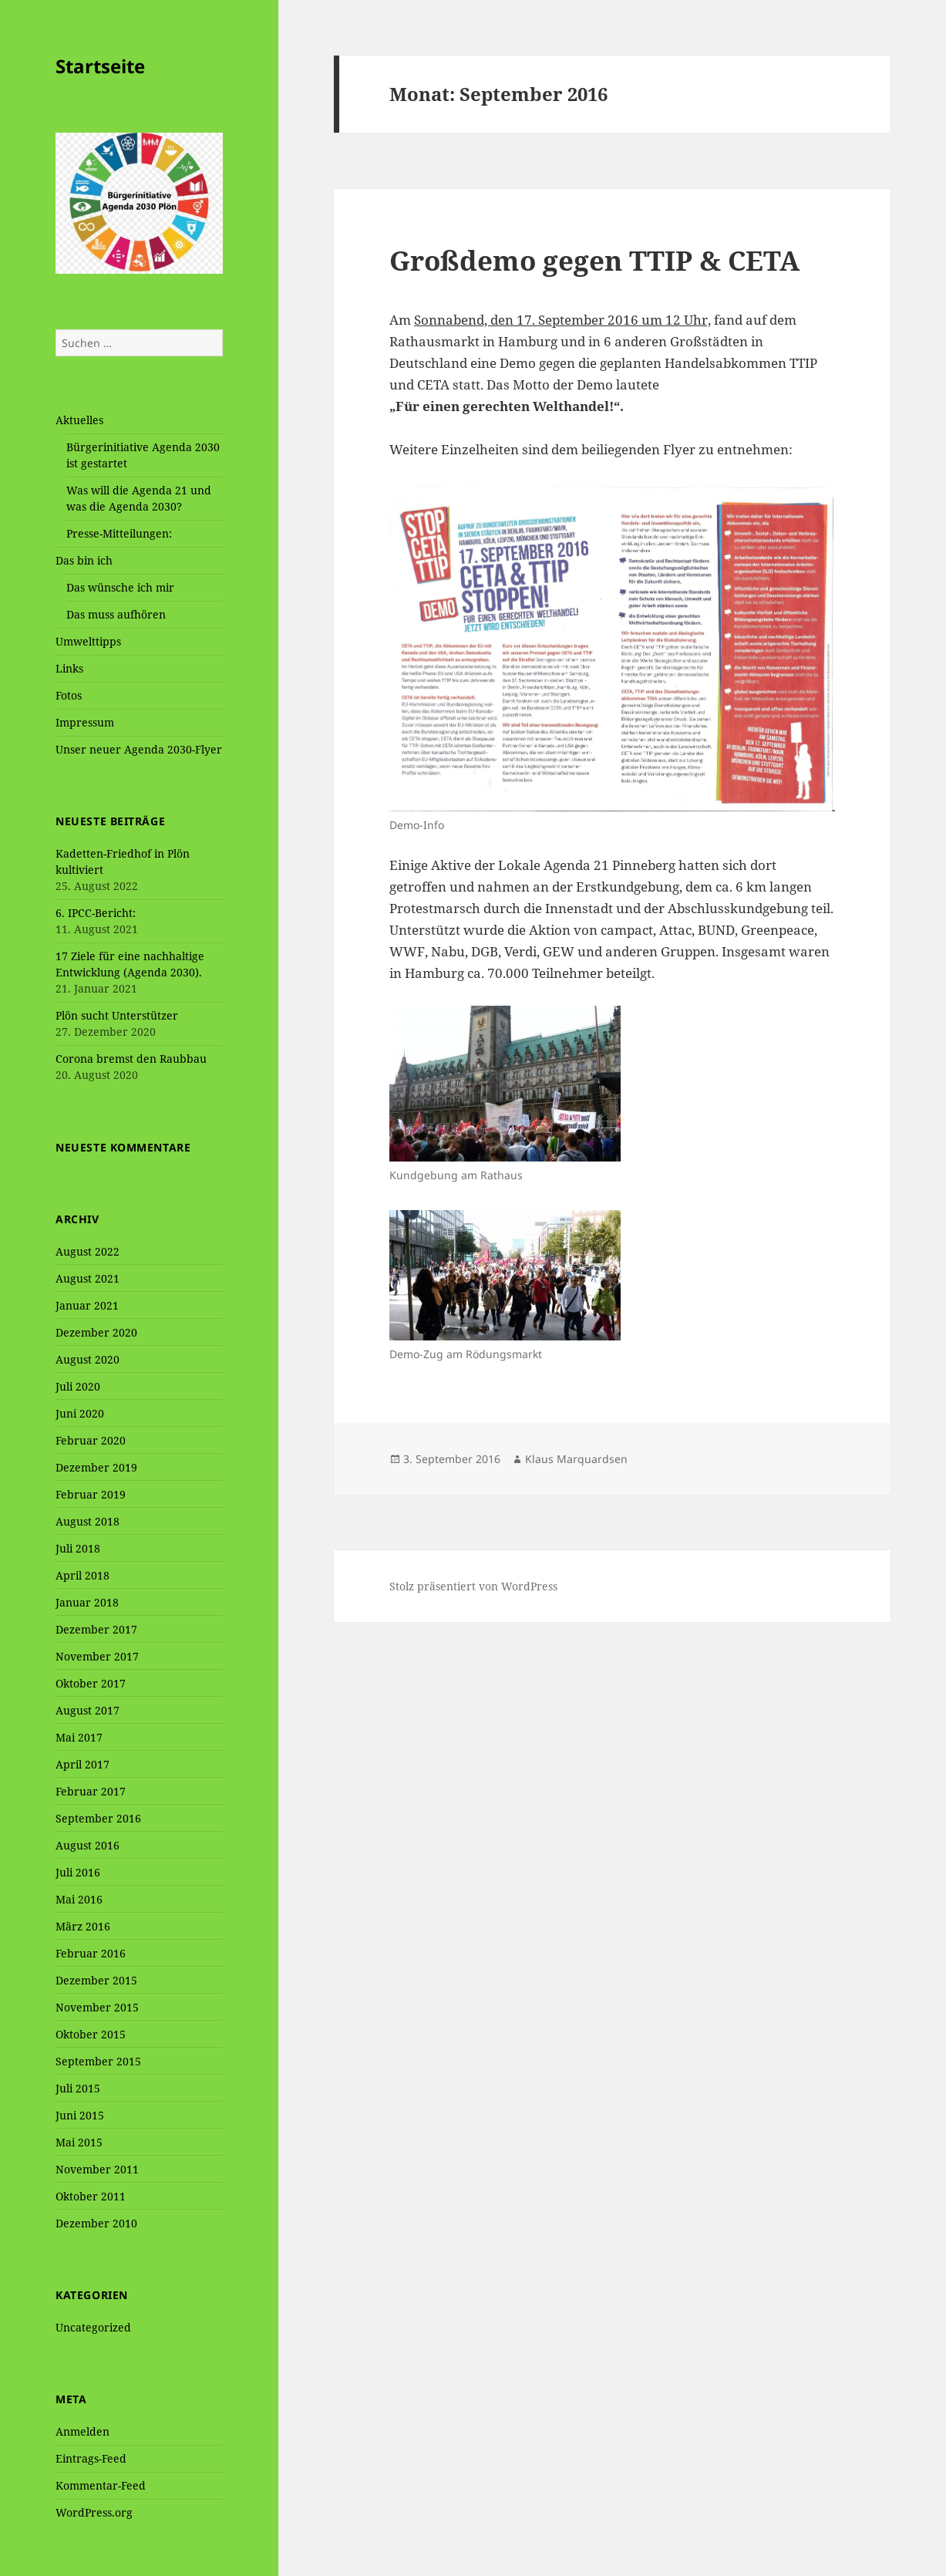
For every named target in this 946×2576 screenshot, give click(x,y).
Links (69, 668)
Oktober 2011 (91, 2196)
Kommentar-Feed (101, 2485)
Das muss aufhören (116, 614)
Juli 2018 (78, 1548)
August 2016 (88, 1845)
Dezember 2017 (96, 1629)
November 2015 (97, 2007)
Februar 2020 (91, 1440)
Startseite (100, 66)
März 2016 (83, 1926)
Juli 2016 (78, 1872)
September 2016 (98, 1818)
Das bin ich (84, 560)
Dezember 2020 (96, 1332)
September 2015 (98, 2061)
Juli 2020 (78, 1386)
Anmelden (82, 2431)
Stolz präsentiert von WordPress (473, 1586)
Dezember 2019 (96, 1467)
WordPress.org (94, 2512)
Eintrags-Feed (91, 2458)
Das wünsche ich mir (120, 587)
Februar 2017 (91, 1791)
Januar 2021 (87, 1305)
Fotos (69, 695)
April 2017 (82, 1764)
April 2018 (82, 1575)
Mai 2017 (79, 1737)
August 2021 (88, 1278)
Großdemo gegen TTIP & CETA (594, 260)
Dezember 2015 (96, 1980)
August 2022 (88, 1251)
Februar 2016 (91, 1953)
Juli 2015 (78, 2088)
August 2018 (88, 1521)
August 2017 (88, 1710)
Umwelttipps (88, 641)
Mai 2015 (79, 2142)
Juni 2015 (80, 2115)
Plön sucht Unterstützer (117, 1015)
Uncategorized (93, 2327)
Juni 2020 (80, 1413)
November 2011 (97, 2169)
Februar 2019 (91, 1494)
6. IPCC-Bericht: (96, 912)
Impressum (85, 722)
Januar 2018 (87, 1602)
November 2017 (97, 1656)
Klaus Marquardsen (576, 1459)
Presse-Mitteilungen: (119, 533)
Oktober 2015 (91, 2034)
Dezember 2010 (96, 2223)
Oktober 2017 (91, 1683)
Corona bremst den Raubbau (131, 1058)
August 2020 (88, 1359)
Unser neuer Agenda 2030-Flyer (139, 749)
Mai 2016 (79, 1899)
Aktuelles (79, 420)
